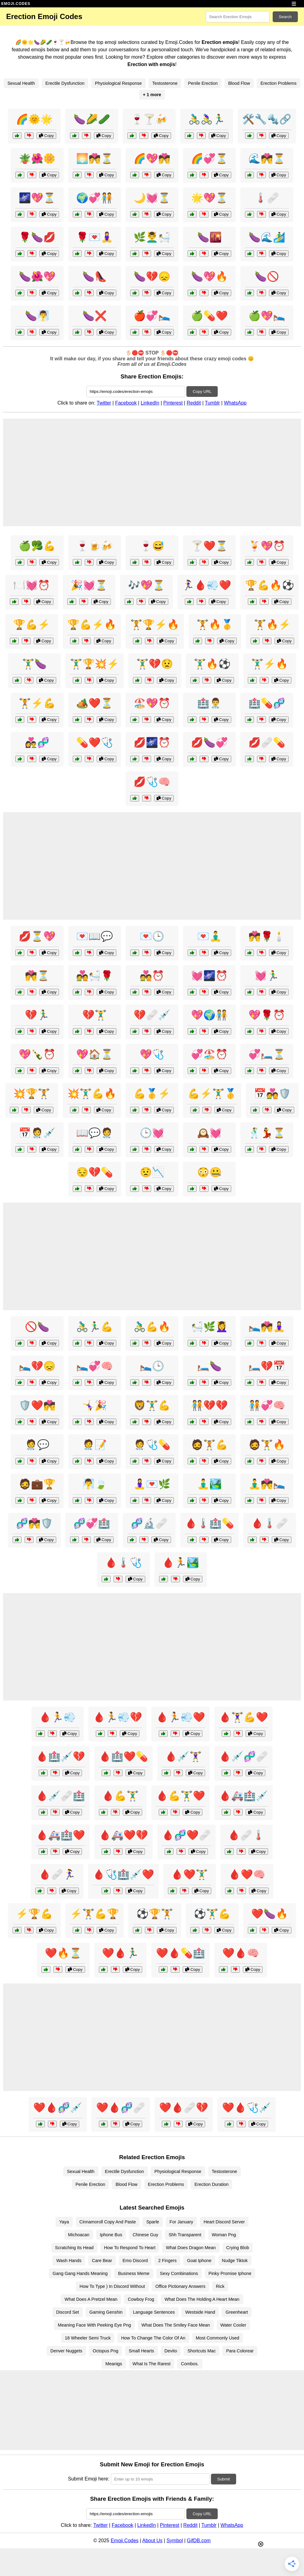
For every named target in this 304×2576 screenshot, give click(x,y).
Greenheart (236, 2312)
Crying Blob (237, 2247)
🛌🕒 (152, 1366)
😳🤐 (209, 1172)
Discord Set (67, 2312)
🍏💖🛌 (266, 315)
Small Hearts (141, 2350)
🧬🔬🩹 (149, 1523)
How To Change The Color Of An (153, 2337)
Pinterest (173, 402)
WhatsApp (235, 402)
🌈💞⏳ (209, 158)
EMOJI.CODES (15, 4)
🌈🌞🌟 (34, 119)
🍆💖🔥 (209, 276)
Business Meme (133, 2273)
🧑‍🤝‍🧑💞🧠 (266, 1405)
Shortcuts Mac (201, 2350)
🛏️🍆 (209, 1366)
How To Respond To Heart (129, 2247)
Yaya (64, 2221)
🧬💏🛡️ (34, 1523)
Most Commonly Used (218, 2337)
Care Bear (102, 2260)
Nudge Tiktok (235, 2260)
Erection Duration (211, 2184)
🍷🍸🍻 (149, 119)
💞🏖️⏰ (209, 1054)
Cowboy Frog (141, 2299)
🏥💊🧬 (266, 703)
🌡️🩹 (267, 197)
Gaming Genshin (106, 2312)
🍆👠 (94, 276)
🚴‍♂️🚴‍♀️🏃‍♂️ (206, 119)
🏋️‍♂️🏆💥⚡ (94, 663)
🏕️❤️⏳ (94, 703)
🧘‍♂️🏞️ (209, 1484)
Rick (220, 2286)
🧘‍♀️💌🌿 (152, 1484)
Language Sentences (154, 2312)
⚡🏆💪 (34, 1913)
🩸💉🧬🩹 (243, 1756)
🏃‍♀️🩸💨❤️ (206, 585)
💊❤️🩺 (94, 742)
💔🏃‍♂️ (37, 1014)
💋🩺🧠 (152, 781)
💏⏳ (37, 975)
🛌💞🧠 (94, 1366)
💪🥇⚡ (152, 1093)
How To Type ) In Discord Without (112, 2286)
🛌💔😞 (37, 1366)
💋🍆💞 (209, 742)
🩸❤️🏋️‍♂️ (189, 1874)
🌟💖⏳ (209, 197)
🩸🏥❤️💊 (123, 1756)
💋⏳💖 (37, 936)
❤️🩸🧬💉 (57, 2107)
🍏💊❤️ (209, 315)
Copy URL (202, 391)
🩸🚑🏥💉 (243, 1795)
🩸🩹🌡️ (246, 1835)
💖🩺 (152, 1054)
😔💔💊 (94, 1172)
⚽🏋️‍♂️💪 (212, 1913)
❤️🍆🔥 (269, 1913)
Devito (171, 2350)
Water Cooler (233, 2325)
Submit (223, 2479)
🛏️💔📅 (266, 1366)
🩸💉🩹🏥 (60, 1795)
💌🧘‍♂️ (209, 936)
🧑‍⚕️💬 (37, 1444)
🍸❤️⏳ (209, 545)
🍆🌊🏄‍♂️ (266, 237)
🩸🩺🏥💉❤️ (123, 1874)
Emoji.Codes (124, 2540)
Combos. (190, 2363)
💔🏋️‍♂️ (94, 1014)
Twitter (104, 402)
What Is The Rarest (152, 2363)
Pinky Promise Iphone (230, 2273)
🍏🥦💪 (37, 545)
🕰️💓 (209, 1132)
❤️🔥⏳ (63, 1953)
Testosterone (164, 83)
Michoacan (79, 2234)
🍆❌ (94, 315)
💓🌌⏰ (209, 975)
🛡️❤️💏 (37, 1405)
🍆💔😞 (152, 276)
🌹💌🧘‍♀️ (94, 237)
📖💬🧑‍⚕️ (94, 1132)
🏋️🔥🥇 (215, 624)
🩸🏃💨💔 (117, 1717)
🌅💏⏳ (94, 158)
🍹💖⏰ (266, 545)
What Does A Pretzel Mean (90, 2299)
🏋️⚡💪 (37, 703)
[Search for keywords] (238, 16)
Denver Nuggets (66, 2350)
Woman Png (224, 2234)
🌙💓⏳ (152, 197)
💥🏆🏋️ (31, 1093)
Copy (46, 135)
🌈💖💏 (152, 158)
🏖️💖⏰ (152, 703)
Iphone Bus (111, 2234)
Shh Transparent (185, 2234)
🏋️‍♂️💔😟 (154, 663)
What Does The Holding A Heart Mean (202, 2299)
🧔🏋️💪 (209, 1444)
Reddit (194, 402)
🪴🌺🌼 (37, 158)
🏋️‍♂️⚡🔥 (269, 663)
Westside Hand (200, 2312)
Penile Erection (203, 83)
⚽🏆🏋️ (154, 1913)
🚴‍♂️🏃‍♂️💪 (94, 1326)
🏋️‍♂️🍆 (34, 663)
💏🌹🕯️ (266, 936)
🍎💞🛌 (152, 315)
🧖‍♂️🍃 (94, 1484)
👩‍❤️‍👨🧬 (37, 742)
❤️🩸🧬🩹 (120, 2107)
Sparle (152, 2221)
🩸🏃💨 (57, 1717)
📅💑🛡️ (272, 1093)
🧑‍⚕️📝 (94, 1444)
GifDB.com (199, 2540)
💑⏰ (152, 975)
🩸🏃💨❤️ (180, 1717)
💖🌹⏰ (266, 1014)
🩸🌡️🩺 (123, 1562)
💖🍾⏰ (37, 1054)
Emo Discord (135, 2260)
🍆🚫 (267, 276)
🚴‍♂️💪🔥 (152, 1326)
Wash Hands (68, 2260)
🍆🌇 (209, 237)
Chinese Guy (145, 2234)
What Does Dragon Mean (191, 2247)
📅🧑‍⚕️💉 (37, 1132)
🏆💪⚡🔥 (91, 624)
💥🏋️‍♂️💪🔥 (91, 1093)
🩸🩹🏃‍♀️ (57, 1874)
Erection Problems (278, 83)
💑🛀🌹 (94, 975)
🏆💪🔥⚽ (269, 585)
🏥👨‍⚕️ (209, 703)
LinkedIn (150, 402)
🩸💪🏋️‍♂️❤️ (180, 1795)
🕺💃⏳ (266, 1132)
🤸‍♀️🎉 (94, 1405)
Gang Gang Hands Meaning (80, 2273)
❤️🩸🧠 (240, 1953)
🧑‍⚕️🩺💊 (152, 1444)
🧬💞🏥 (91, 1523)
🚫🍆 (37, 1326)
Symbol (174, 2540)
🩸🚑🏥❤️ (60, 1835)
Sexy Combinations (179, 2273)
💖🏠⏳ (94, 1054)
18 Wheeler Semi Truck (88, 2337)
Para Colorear (240, 2350)
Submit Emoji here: (88, 2478)
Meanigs (113, 2363)
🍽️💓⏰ (31, 585)
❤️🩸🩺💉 (246, 2107)
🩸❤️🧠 (246, 1874)
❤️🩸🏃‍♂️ (120, 1953)
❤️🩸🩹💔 (183, 2107)
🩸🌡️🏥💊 (209, 1523)
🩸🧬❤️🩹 (186, 1835)
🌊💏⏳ (266, 158)
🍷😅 (152, 545)
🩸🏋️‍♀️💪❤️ (243, 1717)
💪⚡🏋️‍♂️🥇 (212, 1093)
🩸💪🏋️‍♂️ (120, 1795)
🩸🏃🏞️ (180, 1562)
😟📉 (152, 1172)
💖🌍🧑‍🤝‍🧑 (209, 1014)
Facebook (126, 402)
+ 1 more (152, 94)
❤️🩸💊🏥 (180, 1953)
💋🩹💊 (266, 742)
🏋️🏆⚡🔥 (154, 624)
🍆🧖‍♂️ (37, 315)
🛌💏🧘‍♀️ (266, 1326)
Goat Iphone (199, 2260)
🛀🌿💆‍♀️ (209, 1326)
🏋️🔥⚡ (272, 624)
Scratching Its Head (74, 2247)
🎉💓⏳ (89, 585)
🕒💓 (152, 1132)
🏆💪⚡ (31, 624)
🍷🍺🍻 (94, 545)
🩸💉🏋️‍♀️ (183, 1756)
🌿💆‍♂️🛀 (152, 237)
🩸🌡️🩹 (269, 1523)
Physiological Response (118, 83)
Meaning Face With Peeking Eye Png (94, 2325)
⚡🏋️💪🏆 (94, 1913)
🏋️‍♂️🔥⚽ (212, 663)
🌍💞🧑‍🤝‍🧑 (94, 197)
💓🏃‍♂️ (267, 975)
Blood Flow (239, 83)
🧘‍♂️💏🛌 (266, 1484)
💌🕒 (152, 936)
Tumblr (212, 402)
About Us (152, 2540)
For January (181, 2221)
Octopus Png (105, 2350)
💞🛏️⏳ (266, 1054)
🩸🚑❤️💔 (123, 1835)
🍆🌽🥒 (91, 119)
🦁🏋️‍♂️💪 (152, 1405)
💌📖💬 (94, 936)
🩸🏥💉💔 (60, 1756)
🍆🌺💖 (37, 276)
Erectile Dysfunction (64, 83)
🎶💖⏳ (146, 585)
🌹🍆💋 (37, 237)
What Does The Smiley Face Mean (176, 2325)
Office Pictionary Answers (180, 2286)
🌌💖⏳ (37, 197)
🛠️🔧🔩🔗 (266, 119)
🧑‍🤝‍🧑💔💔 (209, 1405)
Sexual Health (21, 83)
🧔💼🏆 (37, 1484)
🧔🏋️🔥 (266, 1444)
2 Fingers (167, 2260)
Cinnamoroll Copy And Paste (108, 2221)
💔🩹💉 (152, 1014)
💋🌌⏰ (152, 742)
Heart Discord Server (224, 2221)
